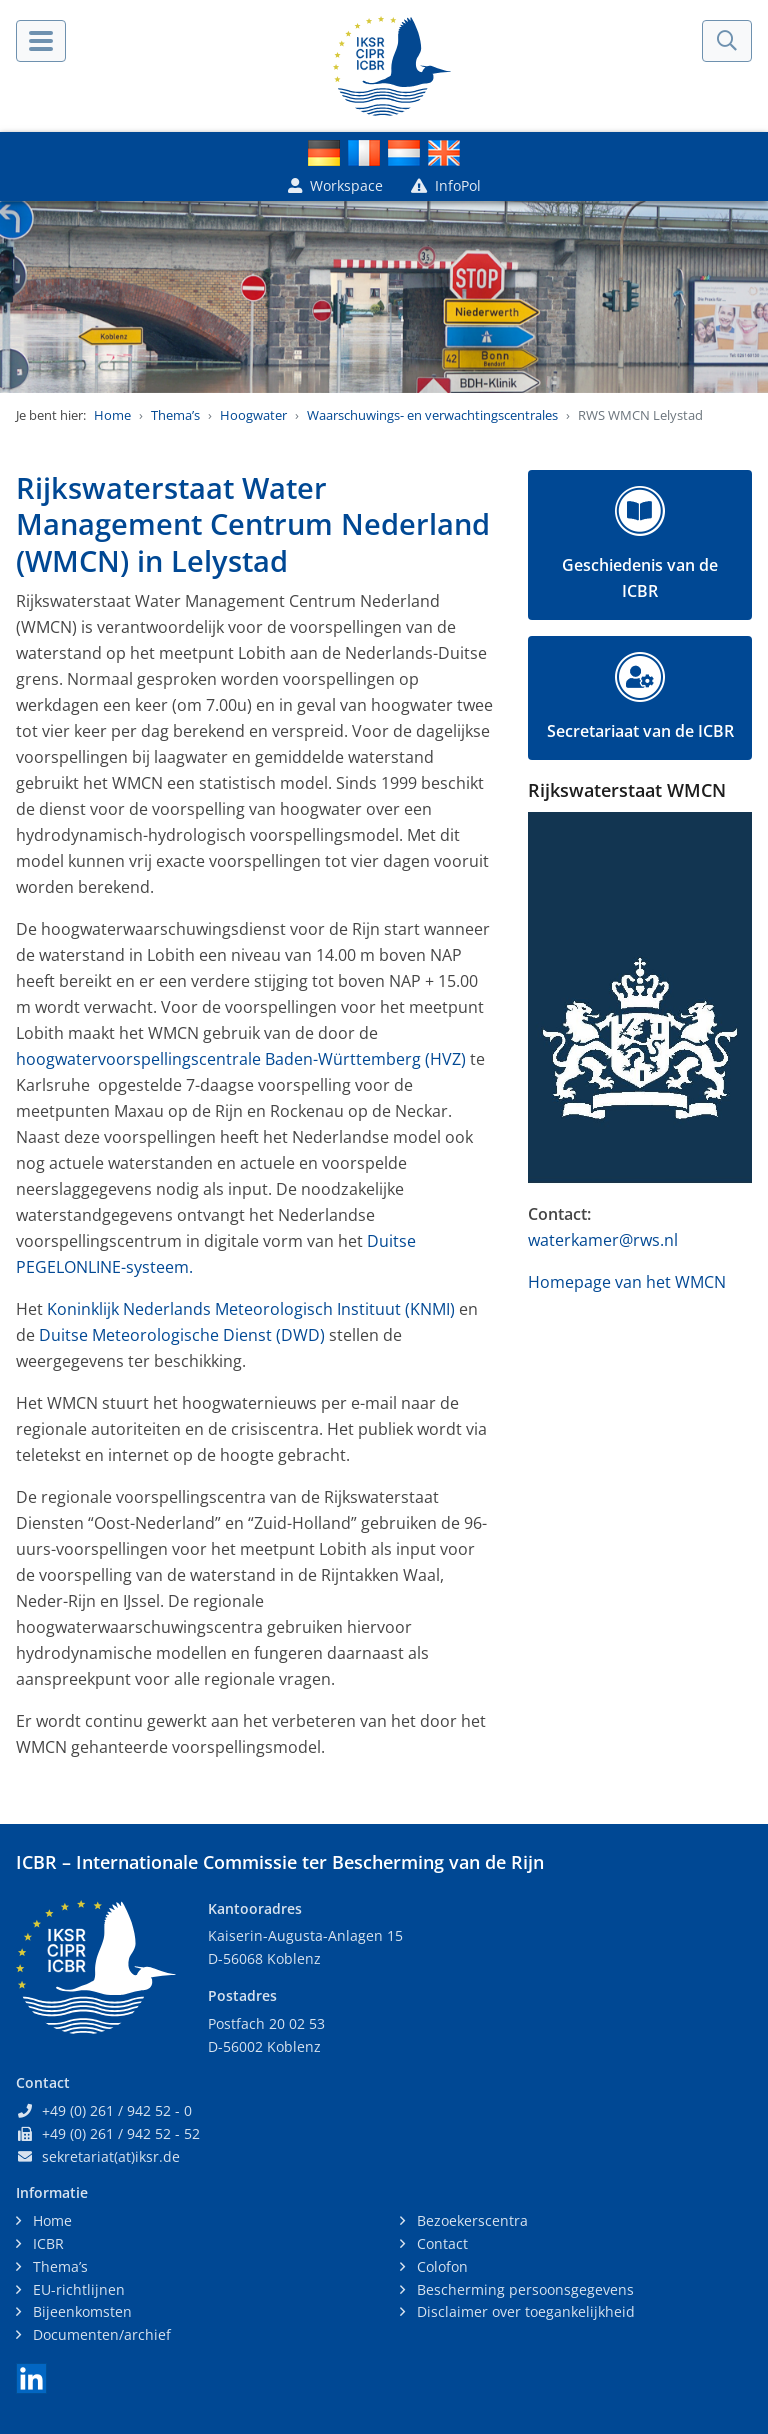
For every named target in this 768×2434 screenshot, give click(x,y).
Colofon (440, 2266)
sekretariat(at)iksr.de (111, 2156)
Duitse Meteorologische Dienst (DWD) (182, 1335)
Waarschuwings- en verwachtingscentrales (432, 415)
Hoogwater (253, 415)
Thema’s (175, 415)
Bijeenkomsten (80, 2311)
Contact (440, 2243)
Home (112, 415)
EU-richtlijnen (77, 2289)
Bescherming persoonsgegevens (523, 2289)
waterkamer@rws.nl (603, 1240)
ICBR (46, 2243)
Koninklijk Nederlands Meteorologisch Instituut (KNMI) (251, 1309)
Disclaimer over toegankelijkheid (524, 2311)
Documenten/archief (100, 2334)
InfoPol (446, 185)
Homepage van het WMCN (627, 1282)
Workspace (335, 185)
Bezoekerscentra (470, 2220)
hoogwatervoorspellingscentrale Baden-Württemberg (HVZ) (241, 1059)
